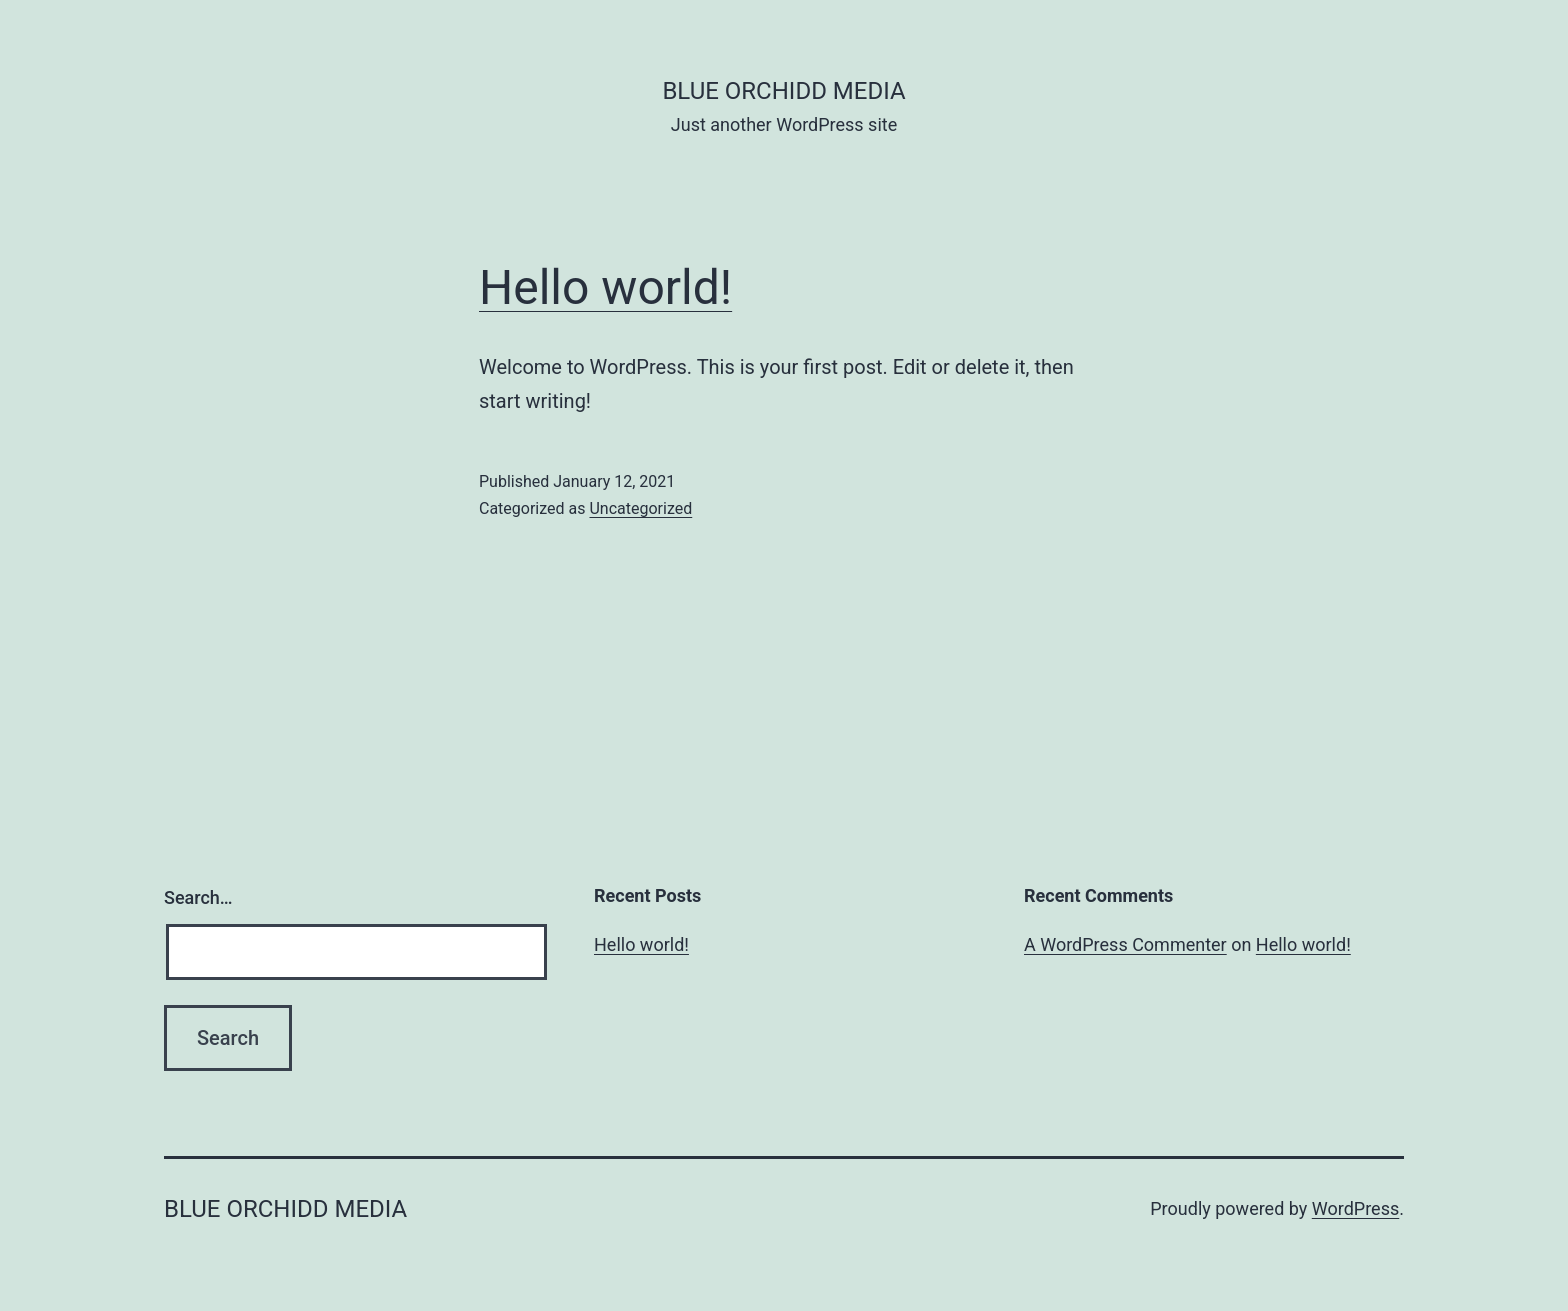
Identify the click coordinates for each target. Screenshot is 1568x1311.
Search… (198, 897)
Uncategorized (640, 508)
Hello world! (605, 287)
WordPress (1355, 1208)
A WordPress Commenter (1125, 944)
